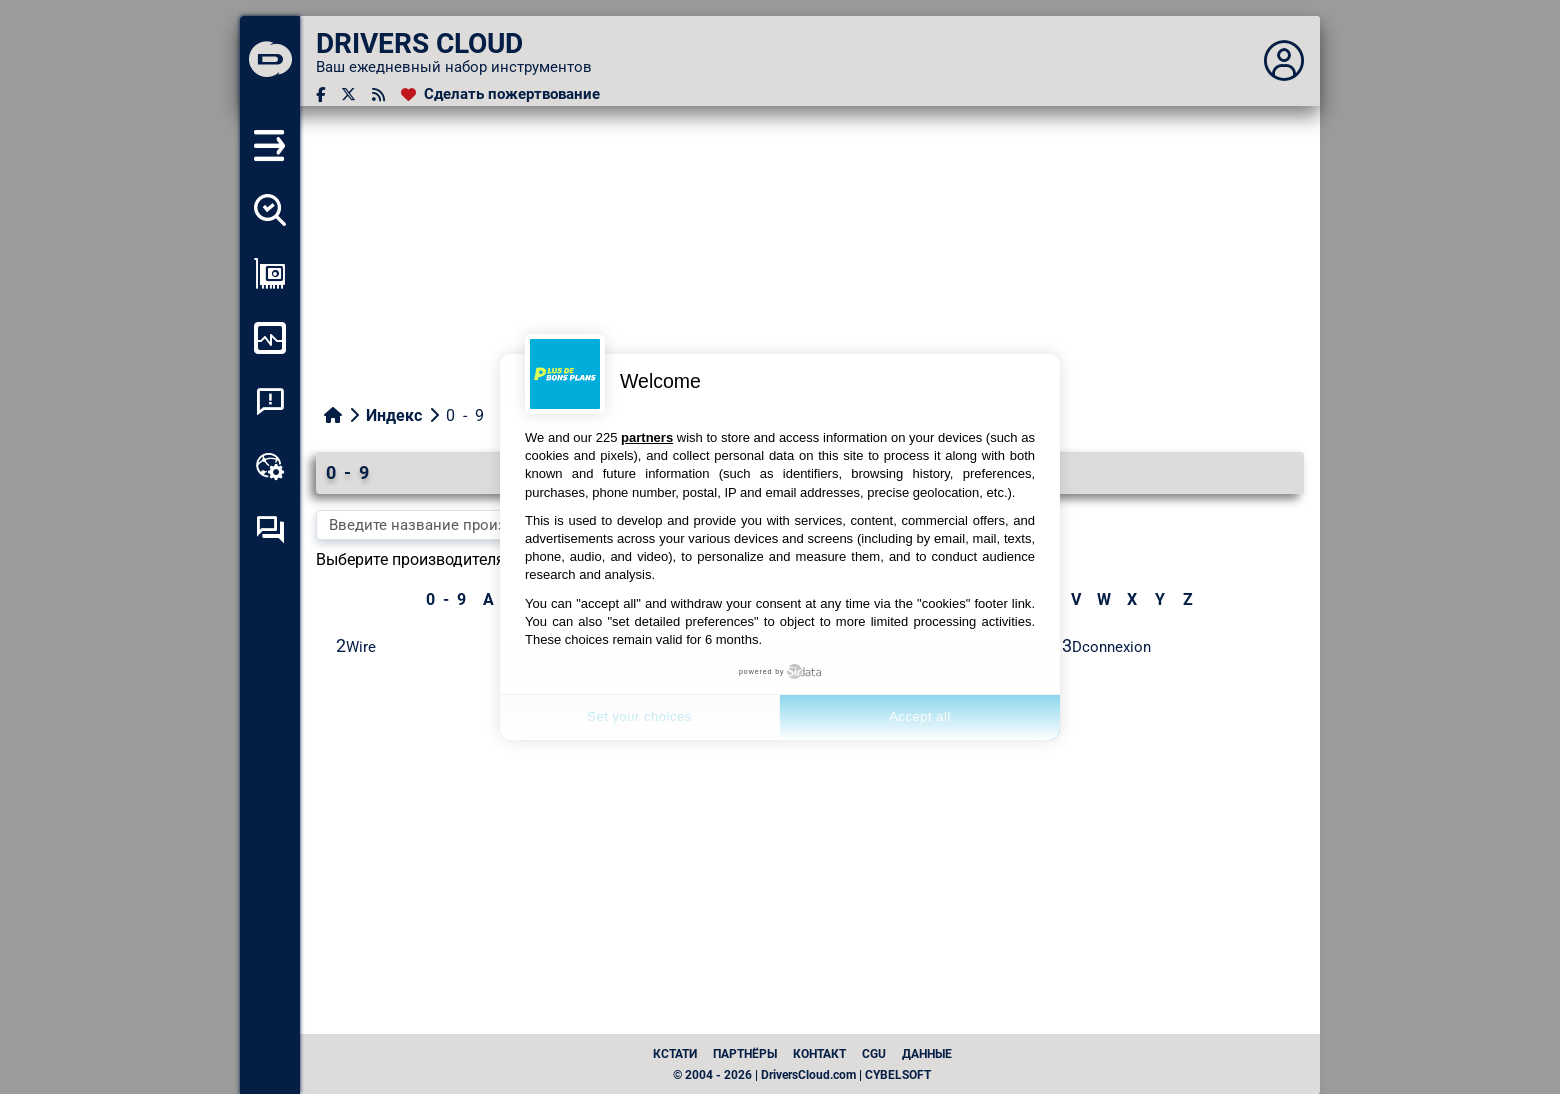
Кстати (675, 1054)
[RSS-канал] (378, 94)
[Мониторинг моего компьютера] (270, 338)
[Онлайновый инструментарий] (270, 466)
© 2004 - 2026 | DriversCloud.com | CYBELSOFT (802, 1075)
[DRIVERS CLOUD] (270, 61)
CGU (874, 1054)
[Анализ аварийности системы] (270, 402)
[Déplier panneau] (1284, 61)
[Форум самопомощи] (270, 530)
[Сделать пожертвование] (500, 94)
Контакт (819, 1054)
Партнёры (745, 1054)
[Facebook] (320, 94)
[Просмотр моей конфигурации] (270, 274)
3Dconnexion (1106, 645)
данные (927, 1054)
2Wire (356, 645)
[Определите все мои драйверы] (270, 210)
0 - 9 (446, 599)
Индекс (394, 415)
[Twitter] (348, 94)
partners (647, 437)
